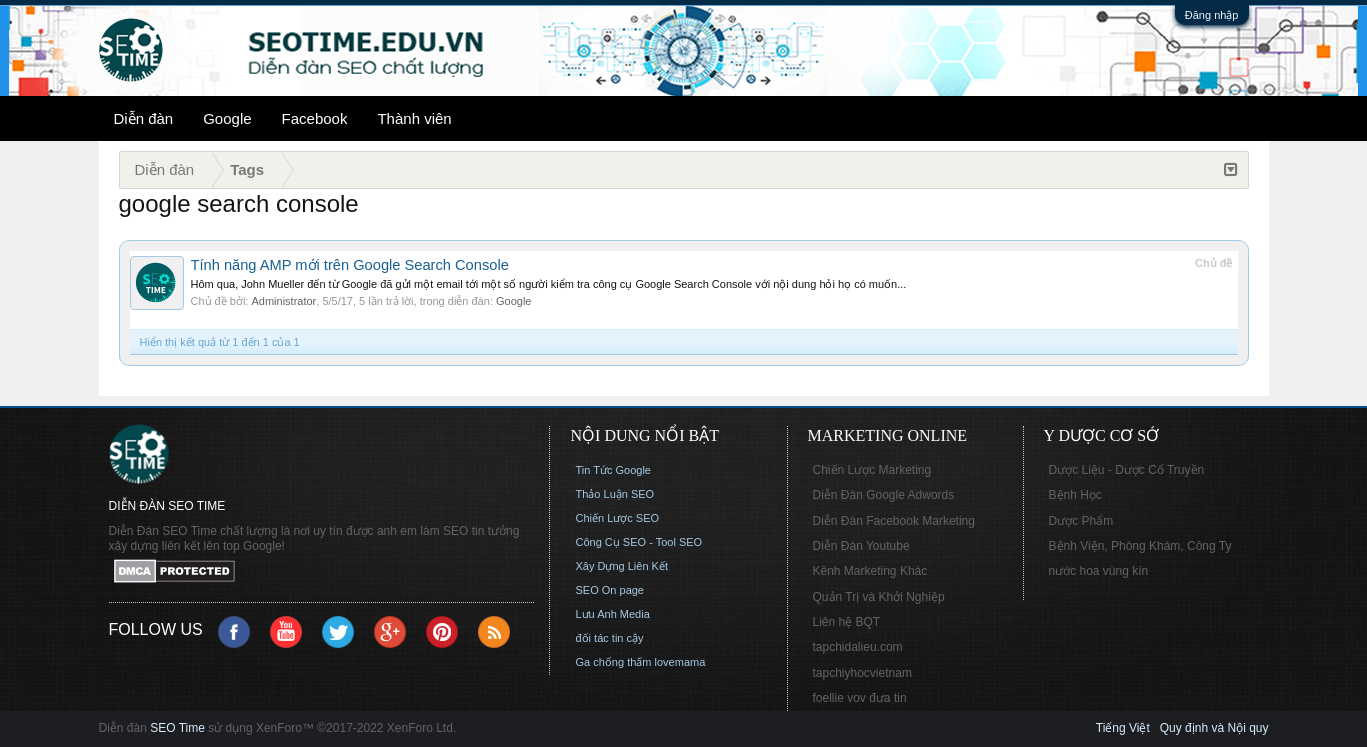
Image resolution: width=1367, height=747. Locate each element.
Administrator (283, 301)
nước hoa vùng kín (1099, 571)
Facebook (315, 118)
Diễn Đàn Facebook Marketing (894, 521)
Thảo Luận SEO (615, 494)
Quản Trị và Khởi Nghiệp (879, 597)
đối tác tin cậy (610, 638)
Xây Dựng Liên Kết (622, 566)
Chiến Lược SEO (618, 518)
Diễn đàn (144, 118)
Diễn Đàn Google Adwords (884, 495)
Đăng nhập (1212, 15)
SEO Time (177, 728)
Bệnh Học (1075, 495)
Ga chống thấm (614, 662)
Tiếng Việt (1123, 728)
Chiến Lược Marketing (872, 470)
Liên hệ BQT (847, 622)
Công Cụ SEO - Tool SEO (639, 542)
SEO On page (610, 590)
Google (227, 118)
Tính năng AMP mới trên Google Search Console (350, 265)
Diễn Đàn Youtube (861, 546)
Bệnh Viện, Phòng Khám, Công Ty (1140, 546)
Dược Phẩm (1081, 521)
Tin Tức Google (613, 470)
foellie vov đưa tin (860, 698)
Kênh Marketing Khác (870, 571)
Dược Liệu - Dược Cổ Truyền (1127, 470)
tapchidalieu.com (858, 647)
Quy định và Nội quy (1214, 728)
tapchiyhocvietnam (862, 673)
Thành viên (414, 118)
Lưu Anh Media (613, 614)
